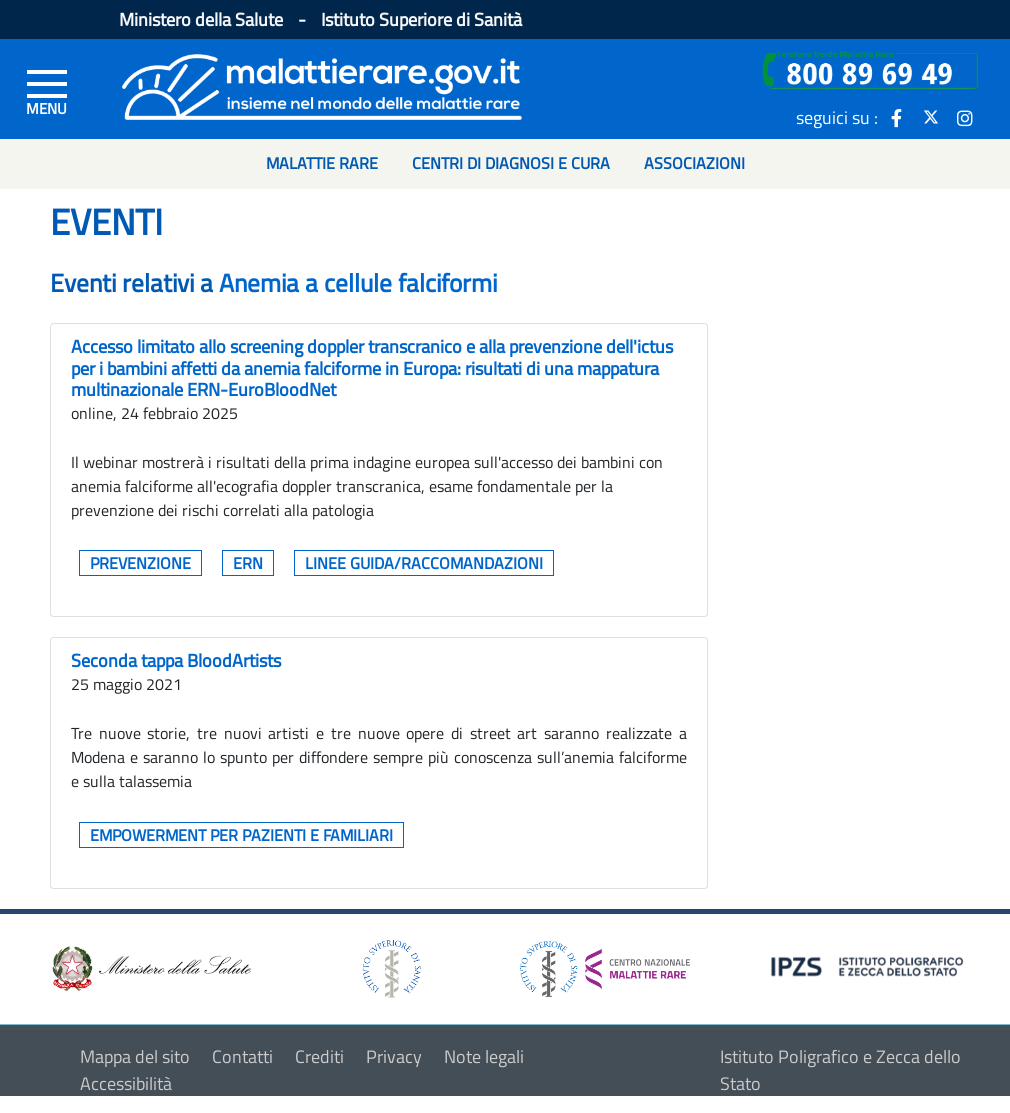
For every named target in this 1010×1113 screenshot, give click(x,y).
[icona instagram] (965, 117)
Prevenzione (140, 563)
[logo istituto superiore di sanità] (390, 966)
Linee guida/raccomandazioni (424, 563)
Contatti (242, 1056)
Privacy (394, 1056)
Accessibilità (126, 1083)
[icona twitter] (931, 117)
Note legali (484, 1056)
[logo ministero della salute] (150, 966)
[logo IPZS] (870, 964)
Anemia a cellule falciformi (358, 283)
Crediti (319, 1056)
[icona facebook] (897, 117)
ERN (248, 563)
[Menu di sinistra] (47, 91)
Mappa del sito (135, 1056)
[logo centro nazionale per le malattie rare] (605, 963)
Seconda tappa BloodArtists (176, 660)
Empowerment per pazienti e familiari (241, 835)
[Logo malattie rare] (322, 84)
